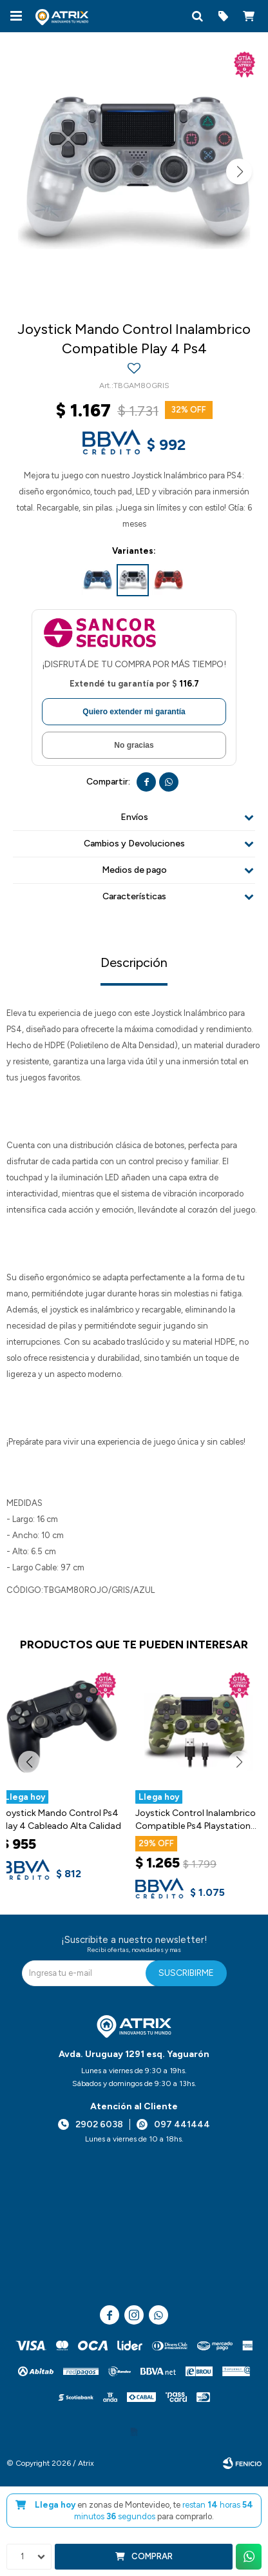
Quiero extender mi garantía (133, 711)
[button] (197, 16)
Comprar (152, 2556)
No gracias (133, 745)
